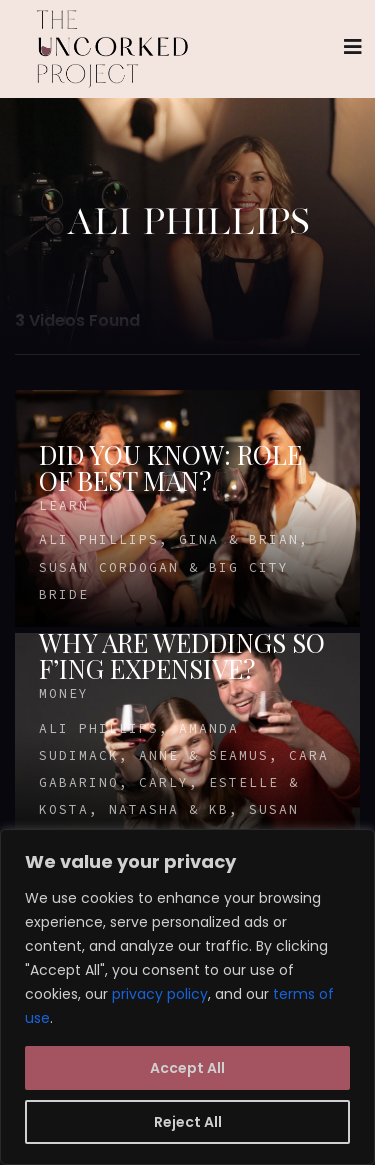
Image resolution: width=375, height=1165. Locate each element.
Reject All (188, 1122)
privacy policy (160, 994)
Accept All (187, 1068)
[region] (187, 997)
